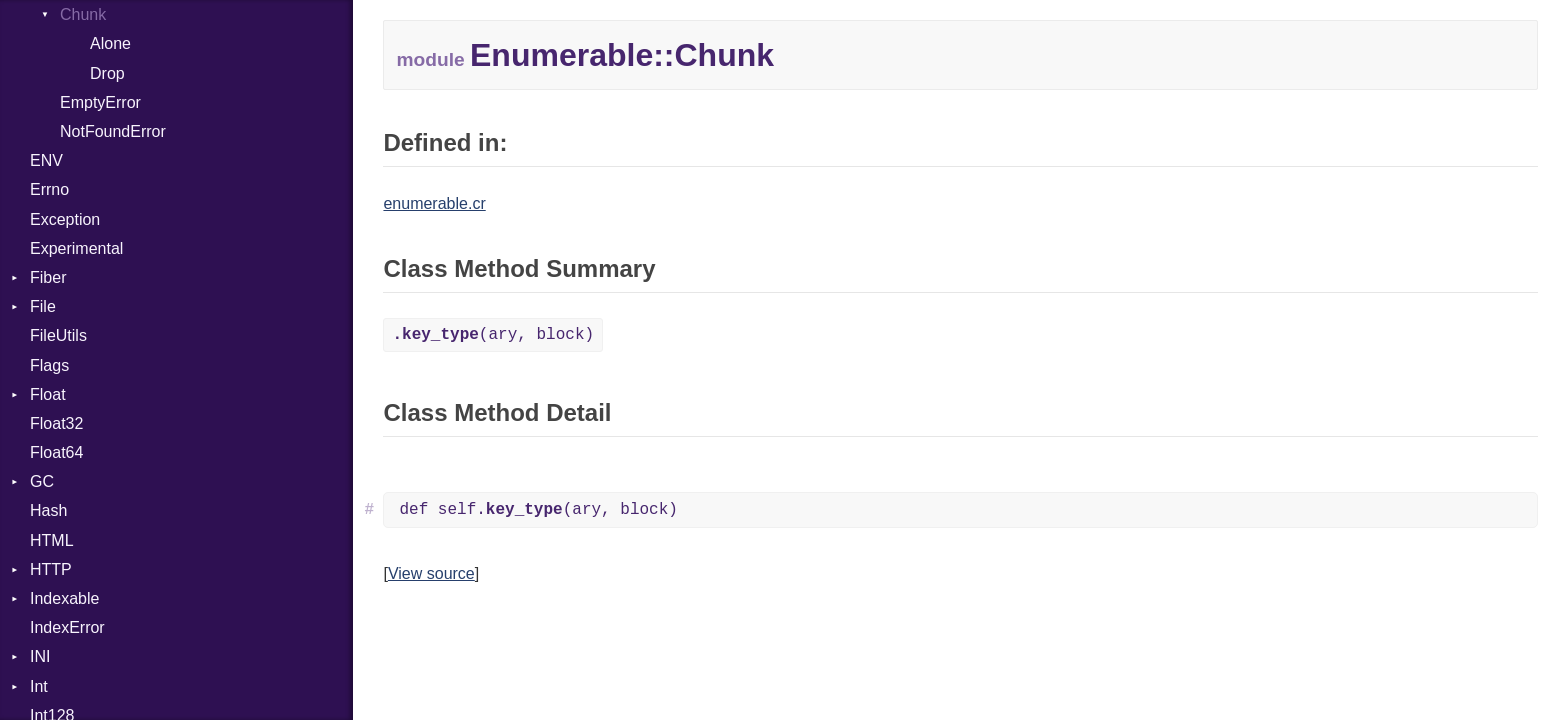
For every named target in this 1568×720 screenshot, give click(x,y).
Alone (110, 43)
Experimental (76, 248)
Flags (49, 365)
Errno (49, 189)
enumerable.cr (434, 203)
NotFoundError (113, 131)
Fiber (48, 277)
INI (40, 656)
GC (42, 481)
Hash (48, 510)
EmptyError (100, 102)
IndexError (67, 627)
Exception (65, 219)
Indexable (64, 598)
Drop (107, 73)
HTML (52, 540)
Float (48, 394)
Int (39, 686)
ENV (46, 160)
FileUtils (58, 335)
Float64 (56, 452)
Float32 (56, 423)
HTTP (51, 569)
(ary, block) (493, 335)
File (43, 306)
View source (431, 573)
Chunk (83, 14)
